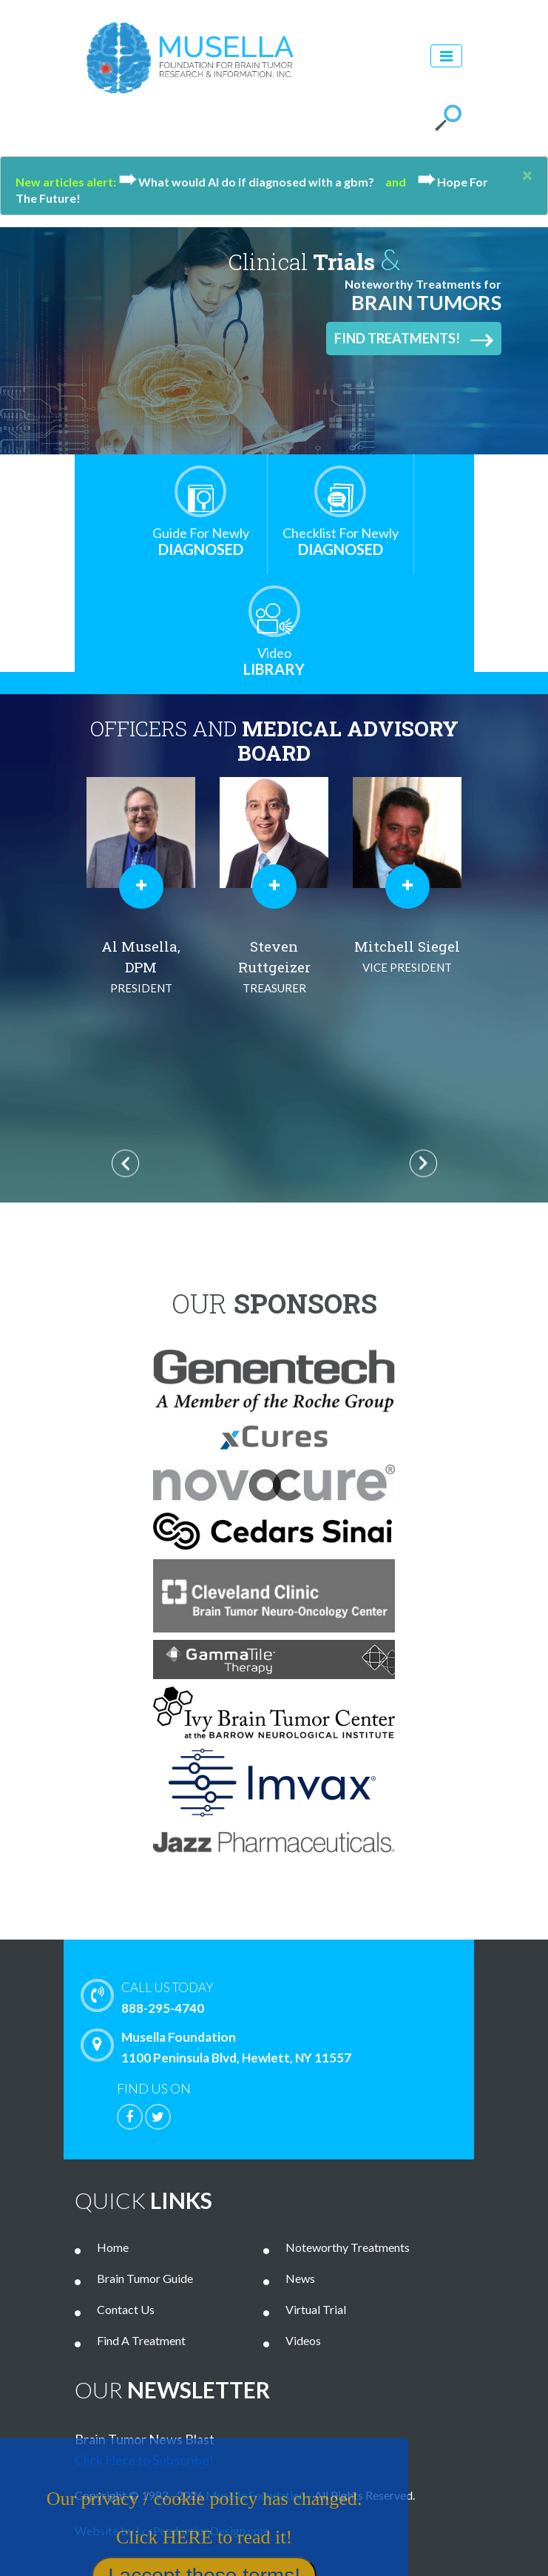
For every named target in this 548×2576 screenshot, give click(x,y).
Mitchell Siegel (407, 957)
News (300, 2278)
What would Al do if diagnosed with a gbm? (251, 182)
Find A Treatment (141, 2340)
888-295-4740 (293, 1996)
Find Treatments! (413, 339)
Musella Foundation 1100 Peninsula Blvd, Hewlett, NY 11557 (219, 2046)
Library (274, 661)
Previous (125, 1163)
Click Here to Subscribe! (144, 2460)
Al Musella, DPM (141, 967)
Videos (303, 2340)
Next (423, 1163)
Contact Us (126, 2309)
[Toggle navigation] (446, 55)
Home (113, 2247)
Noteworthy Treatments (347, 2247)
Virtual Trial (315, 2309)
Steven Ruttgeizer (274, 967)
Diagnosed (200, 541)
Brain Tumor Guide (145, 2278)
